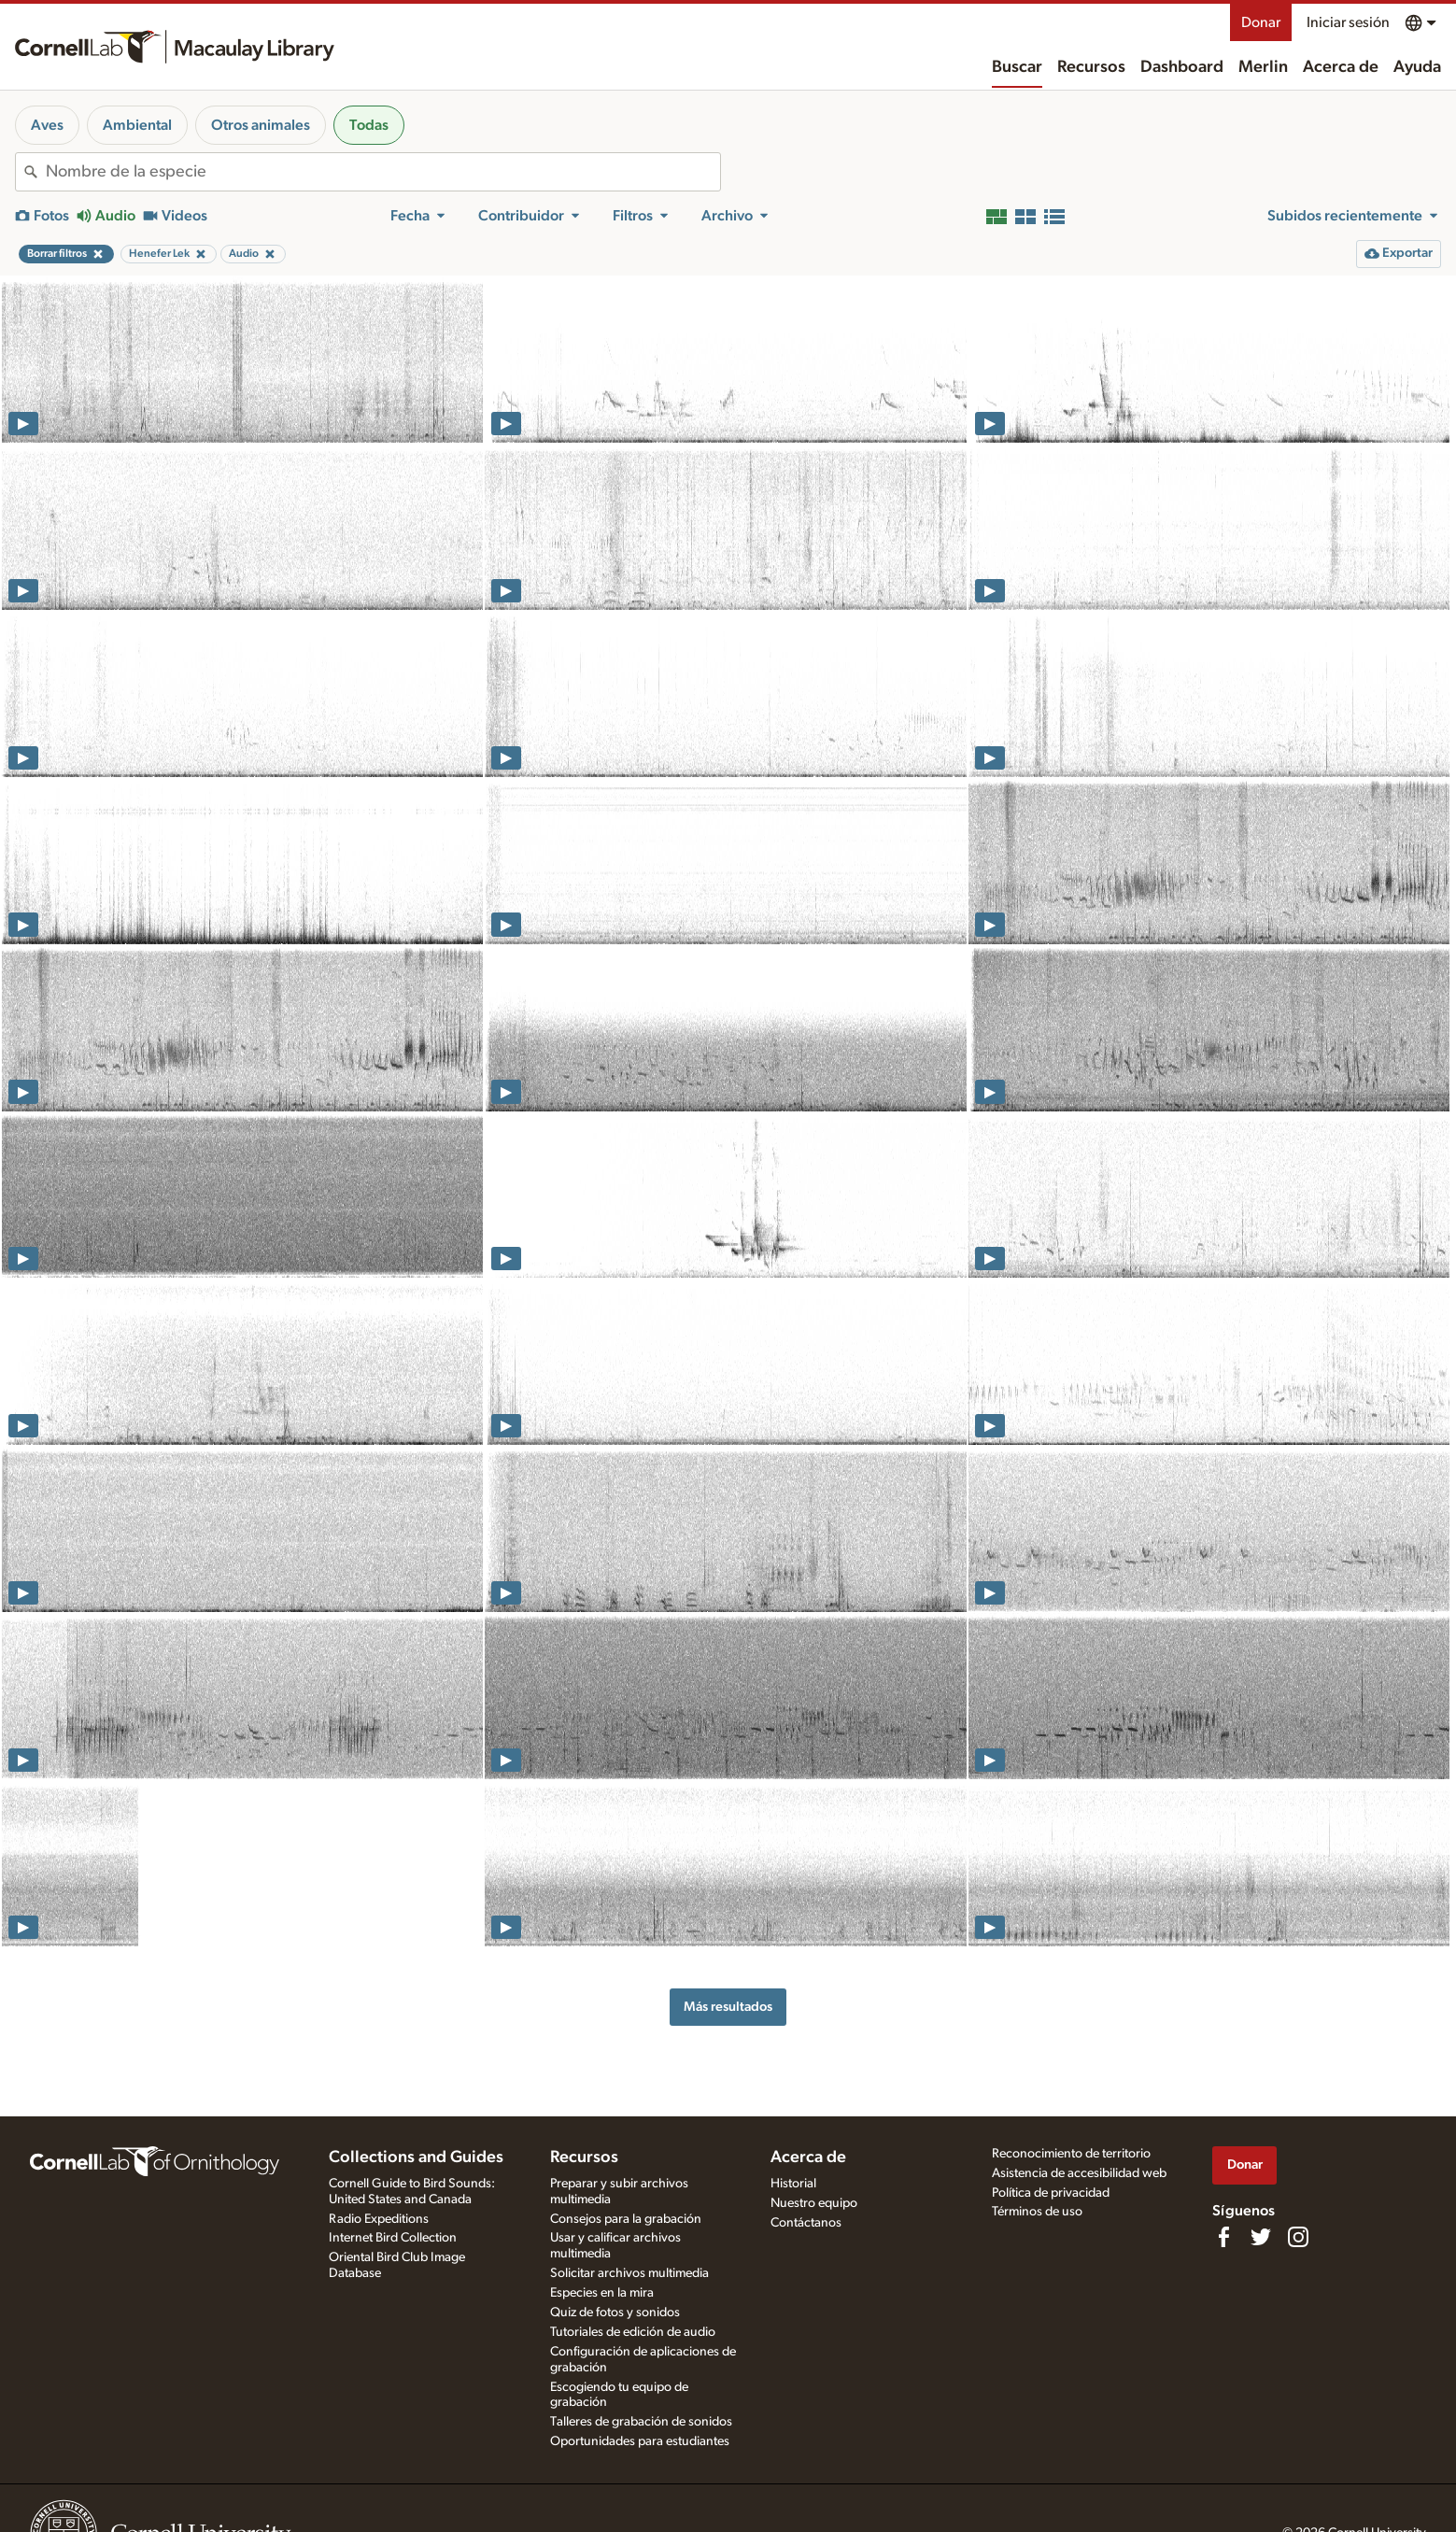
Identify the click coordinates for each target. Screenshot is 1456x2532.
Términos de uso (1037, 2211)
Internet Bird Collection (393, 2237)
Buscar (1017, 67)
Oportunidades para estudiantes (639, 2441)
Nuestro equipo (813, 2203)
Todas (369, 125)
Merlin (1263, 67)
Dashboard (1181, 67)
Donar (1260, 22)
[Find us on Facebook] (1223, 2237)
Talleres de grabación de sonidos (641, 2421)
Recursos (1091, 67)
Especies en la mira (602, 2292)
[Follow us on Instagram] (1298, 2237)
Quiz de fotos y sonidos (615, 2312)
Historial (793, 2183)
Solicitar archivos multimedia (629, 2273)
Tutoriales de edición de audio (632, 2332)
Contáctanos (805, 2222)
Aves (47, 125)
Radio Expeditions (379, 2219)
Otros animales (260, 125)
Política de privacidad (1051, 2193)
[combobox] (383, 172)
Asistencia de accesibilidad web (1079, 2173)
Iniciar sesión (1348, 22)
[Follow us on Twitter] (1261, 2237)
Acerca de (1340, 67)
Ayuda (1417, 67)
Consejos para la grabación (625, 2219)
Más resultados (728, 2007)
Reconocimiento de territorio (1071, 2153)
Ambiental (137, 125)
